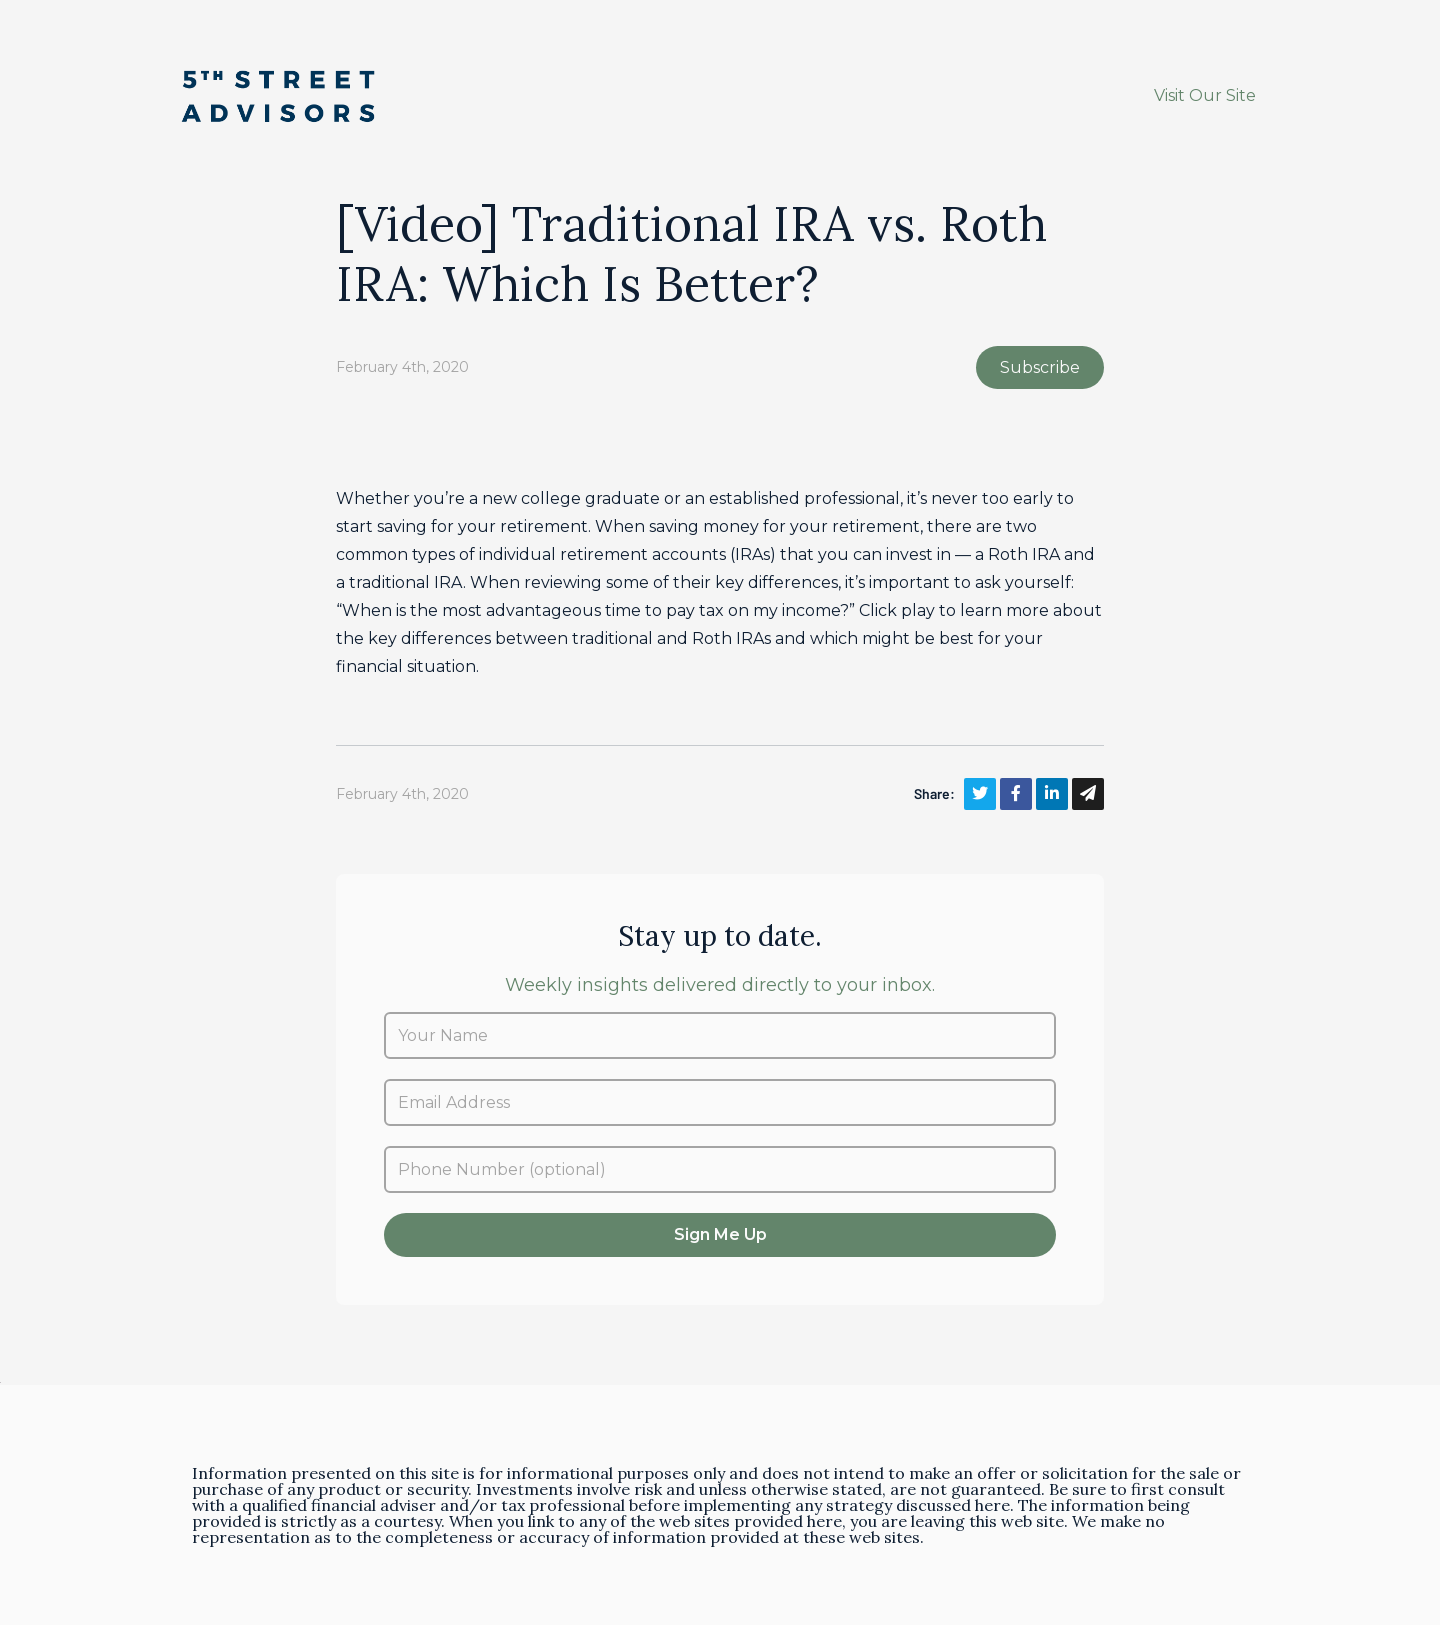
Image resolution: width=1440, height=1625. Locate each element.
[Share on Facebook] (1016, 794)
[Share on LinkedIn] (1052, 794)
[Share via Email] (1088, 794)
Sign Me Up (720, 1234)
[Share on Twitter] (980, 794)
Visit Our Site (1205, 95)
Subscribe (1040, 367)
